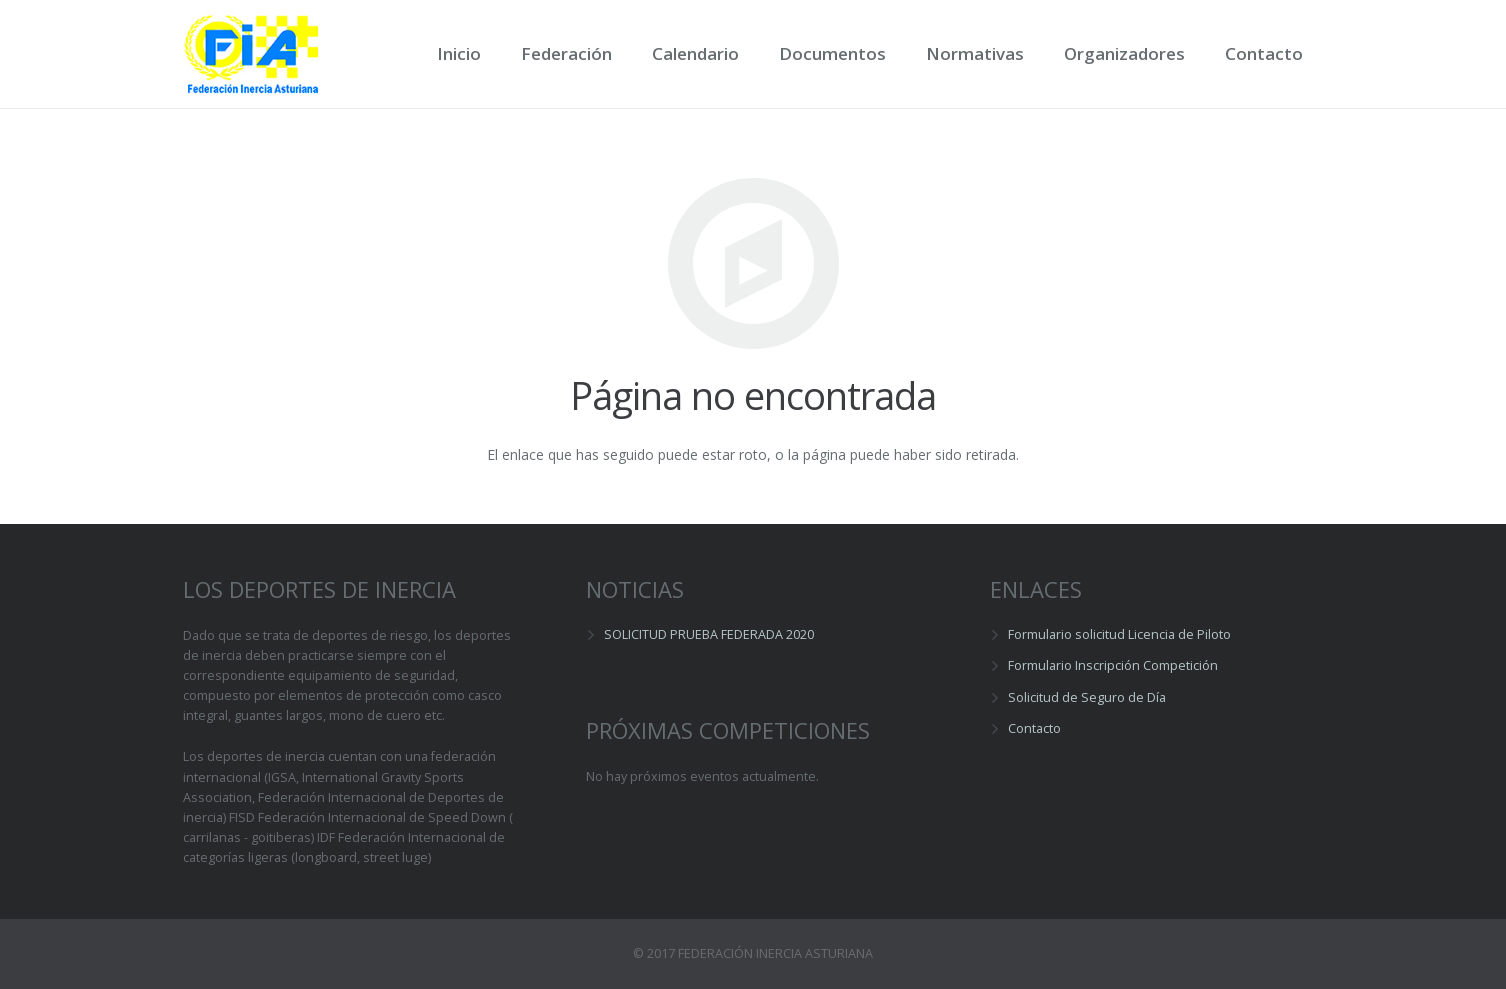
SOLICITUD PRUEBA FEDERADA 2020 (709, 634)
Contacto (1034, 728)
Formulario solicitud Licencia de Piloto (1119, 634)
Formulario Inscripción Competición (1113, 665)
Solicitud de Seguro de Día (1087, 697)
